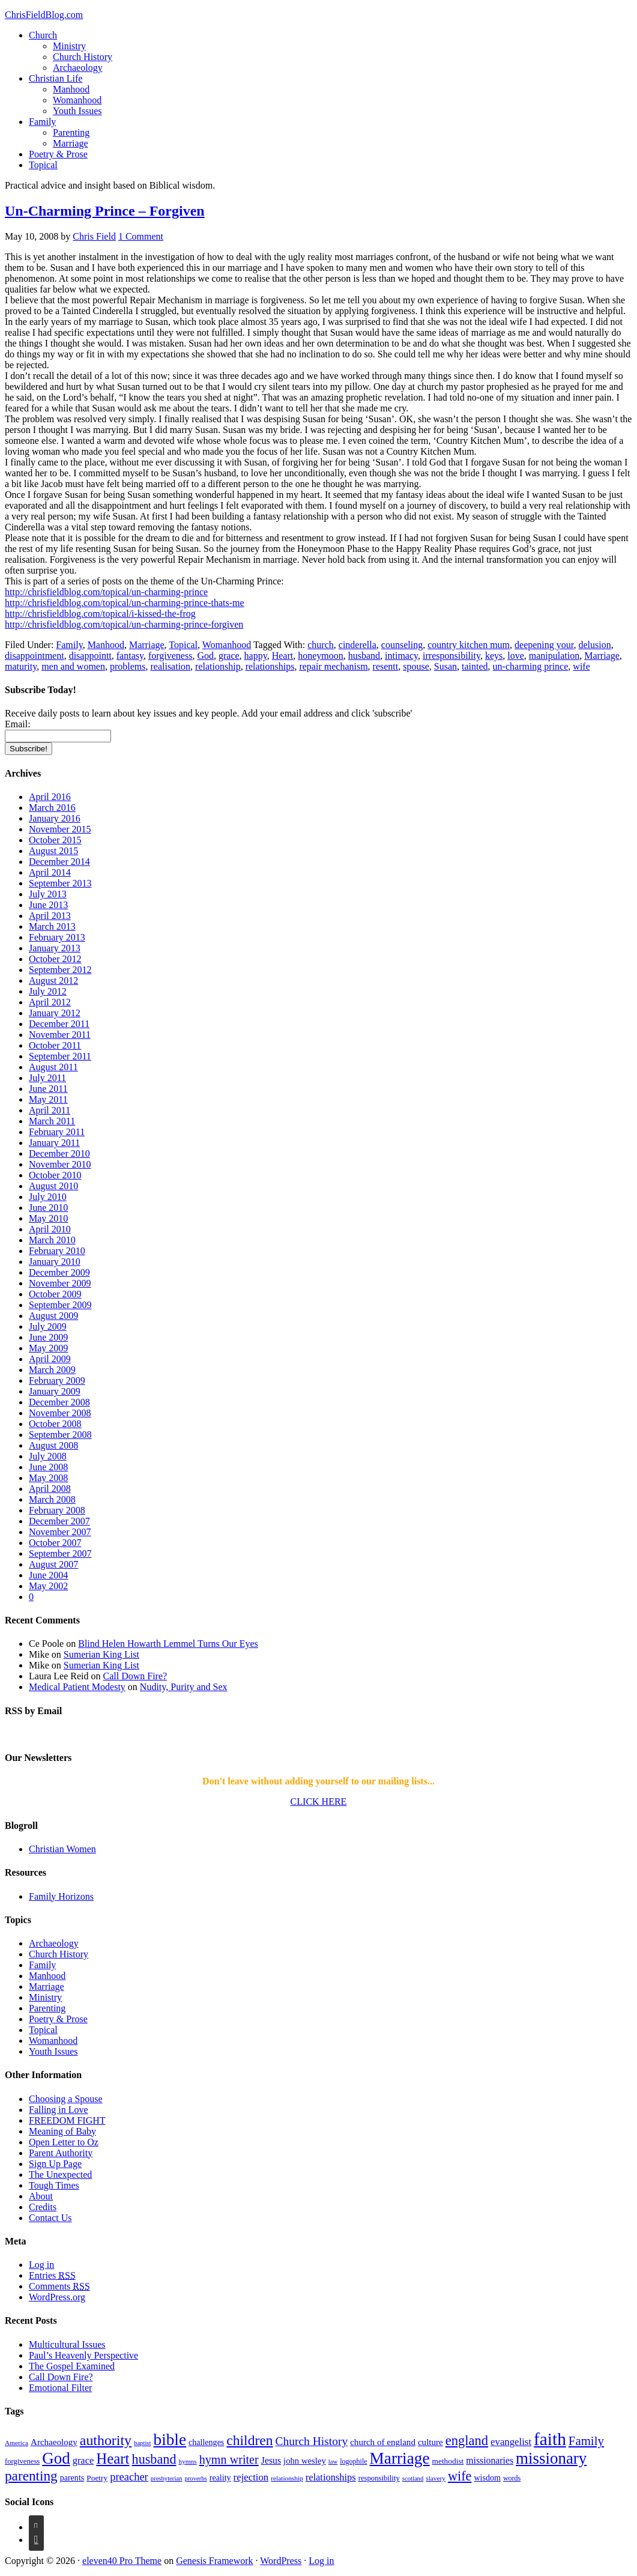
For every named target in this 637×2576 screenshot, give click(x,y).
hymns (187, 2461)
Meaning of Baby (62, 2131)
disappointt (90, 655)
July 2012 (48, 991)
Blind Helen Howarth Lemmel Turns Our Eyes (168, 1643)
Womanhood (77, 100)
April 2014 (50, 872)
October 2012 (55, 959)
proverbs (195, 2478)
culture (430, 2442)
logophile (353, 2461)
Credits (42, 2207)
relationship (218, 666)
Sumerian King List (101, 1654)
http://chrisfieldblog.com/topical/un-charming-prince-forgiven (124, 624)
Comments (59, 2286)
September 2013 (60, 883)
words (512, 2478)
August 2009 (53, 1316)
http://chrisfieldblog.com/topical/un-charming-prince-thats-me (124, 603)
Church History (82, 57)
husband (364, 655)
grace (229, 655)
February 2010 (57, 1251)
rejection (251, 2477)
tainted (475, 666)
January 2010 (54, 1261)
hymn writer (229, 2459)
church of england (382, 2442)
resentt (386, 666)
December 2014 (59, 861)
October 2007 (55, 1543)
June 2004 (48, 1575)
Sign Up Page (55, 2164)
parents (72, 2477)
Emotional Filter (60, 2388)
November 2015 (60, 829)
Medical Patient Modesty (77, 1687)
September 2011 (60, 1056)
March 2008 (52, 1499)
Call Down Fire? (135, 1676)
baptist (142, 2443)
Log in (41, 2264)
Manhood (71, 89)
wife (581, 666)
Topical (43, 165)
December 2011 (59, 1024)
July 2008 (48, 1456)
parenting (31, 2476)
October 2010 (55, 1175)
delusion (594, 645)
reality (220, 2477)
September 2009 (60, 1305)
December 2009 (59, 1272)
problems (128, 666)
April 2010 (50, 1229)
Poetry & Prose (58, 154)
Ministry (69, 46)
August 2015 (53, 851)
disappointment (34, 655)
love (515, 655)
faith (550, 2439)
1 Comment (140, 236)
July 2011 (47, 1078)
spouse (416, 666)
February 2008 (57, 1510)
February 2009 (57, 1380)
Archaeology (78, 67)
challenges (206, 2442)
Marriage (70, 143)
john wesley (304, 2460)
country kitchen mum (468, 645)
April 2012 (50, 1002)
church (320, 645)
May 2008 (48, 1478)
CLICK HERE (319, 1801)
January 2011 (54, 1143)
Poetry (96, 2477)
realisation (170, 666)
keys (494, 655)
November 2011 (60, 1034)
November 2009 (60, 1283)
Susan (445, 666)
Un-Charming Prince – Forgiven (105, 211)
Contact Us (50, 2218)
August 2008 (53, 1445)
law (332, 2461)
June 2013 (48, 905)
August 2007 (53, 1564)
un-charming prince (531, 666)
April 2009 (50, 1359)
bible (169, 2440)
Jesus (271, 2460)
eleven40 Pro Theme (122, 2561)
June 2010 (48, 1207)
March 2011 (52, 1121)
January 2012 (54, 1013)
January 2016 (54, 818)
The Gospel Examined (72, 2366)
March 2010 (52, 1240)
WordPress (280, 2561)
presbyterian (167, 2478)
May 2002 (48, 1586)
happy (255, 655)
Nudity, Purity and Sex (184, 1687)
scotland (413, 2478)
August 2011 (53, 1067)
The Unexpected (60, 2174)
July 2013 (48, 894)
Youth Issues (77, 111)
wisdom (487, 2477)
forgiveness (170, 655)
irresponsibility (451, 655)
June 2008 (48, 1467)
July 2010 (48, 1197)
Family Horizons (61, 1896)
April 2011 (49, 1110)
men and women (73, 666)
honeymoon (320, 655)
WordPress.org (57, 2297)
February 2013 (57, 937)
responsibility (379, 2478)
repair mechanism (333, 666)
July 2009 (48, 1326)
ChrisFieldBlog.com (44, 15)
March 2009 (52, 1370)
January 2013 (54, 948)
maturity (21, 666)
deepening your (544, 645)
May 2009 (48, 1348)
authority (105, 2440)
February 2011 (57, 1132)
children (249, 2440)
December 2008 (59, 1402)
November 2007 (60, 1532)
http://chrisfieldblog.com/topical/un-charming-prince (106, 592)
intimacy (401, 655)
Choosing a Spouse (66, 2099)
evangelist (511, 2441)
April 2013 (50, 916)
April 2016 (50, 797)
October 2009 (55, 1294)
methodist (448, 2460)
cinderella (357, 645)
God (205, 655)
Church (43, 35)
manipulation (554, 655)
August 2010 (53, 1186)
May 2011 (48, 1099)
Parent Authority (60, 2153)
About (41, 2196)
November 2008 (60, 1413)
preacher (129, 2477)
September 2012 (60, 970)
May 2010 (48, 1218)
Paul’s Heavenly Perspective (83, 2355)
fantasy (129, 655)
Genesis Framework (214, 2561)
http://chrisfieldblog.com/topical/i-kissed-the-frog (100, 613)
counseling (402, 645)
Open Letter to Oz (63, 2142)
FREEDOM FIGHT (67, 2120)
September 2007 (60, 1553)
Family (42, 122)
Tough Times (54, 2185)
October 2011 (55, 1045)
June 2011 (48, 1088)
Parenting (71, 132)
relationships (270, 666)
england (466, 2440)
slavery (435, 2478)
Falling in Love (58, 2110)
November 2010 (60, 1164)
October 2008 (55, 1424)
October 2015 (55, 840)
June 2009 (48, 1337)
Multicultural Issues (67, 2344)
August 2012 (53, 980)
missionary (551, 2458)
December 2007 (59, 1521)
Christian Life (55, 78)
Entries (52, 2275)
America (16, 2442)
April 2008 (50, 1488)
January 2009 (54, 1391)
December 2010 (59, 1153)
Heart (283, 655)
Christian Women (62, 1849)
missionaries (489, 2460)
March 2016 (52, 807)
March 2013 (52, 926)
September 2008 (60, 1434)
